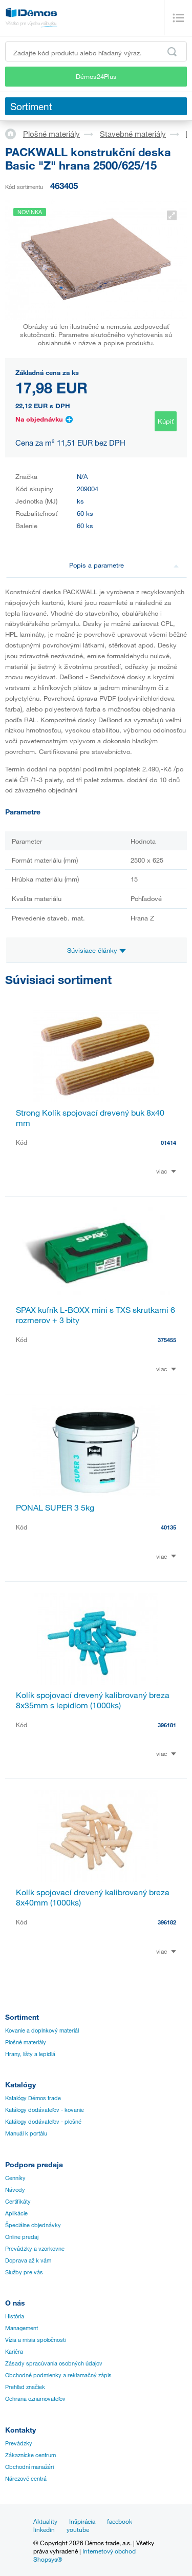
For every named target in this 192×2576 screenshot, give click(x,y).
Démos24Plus (96, 76)
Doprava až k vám (28, 2260)
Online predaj (21, 2236)
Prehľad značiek (25, 2387)
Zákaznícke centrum (30, 2455)
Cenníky (15, 2178)
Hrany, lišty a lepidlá (30, 2054)
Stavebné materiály (133, 133)
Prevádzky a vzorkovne (35, 2248)
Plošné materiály (51, 133)
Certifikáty (18, 2201)
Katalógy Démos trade (33, 2098)
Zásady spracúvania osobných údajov (53, 2363)
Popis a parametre (124, 565)
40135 (168, 1527)
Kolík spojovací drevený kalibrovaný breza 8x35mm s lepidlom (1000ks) (92, 1700)
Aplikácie (16, 2213)
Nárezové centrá (26, 2478)
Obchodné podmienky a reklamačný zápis (58, 2375)
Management (21, 2328)
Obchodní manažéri (29, 2466)
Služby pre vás (24, 2272)
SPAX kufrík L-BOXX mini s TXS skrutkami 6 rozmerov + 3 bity (95, 1315)
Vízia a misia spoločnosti (35, 2339)
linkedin (44, 2529)
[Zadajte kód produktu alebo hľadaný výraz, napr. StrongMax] (96, 51)
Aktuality (45, 2521)
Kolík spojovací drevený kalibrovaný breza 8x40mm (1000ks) (92, 1897)
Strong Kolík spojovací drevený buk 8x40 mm (90, 1117)
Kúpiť (166, 421)
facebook (119, 2521)
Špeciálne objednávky (33, 2225)
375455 (167, 1340)
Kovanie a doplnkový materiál (42, 2030)
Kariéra (14, 2351)
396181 (167, 1725)
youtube (78, 2529)
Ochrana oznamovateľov (35, 2398)
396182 (167, 1922)
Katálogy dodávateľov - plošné (43, 2121)
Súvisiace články (96, 950)
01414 (168, 1142)
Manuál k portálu (26, 2133)
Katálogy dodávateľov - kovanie (44, 2109)
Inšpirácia (82, 2521)
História (14, 2316)
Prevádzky (18, 2443)
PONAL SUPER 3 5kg (55, 1507)
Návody (15, 2189)
